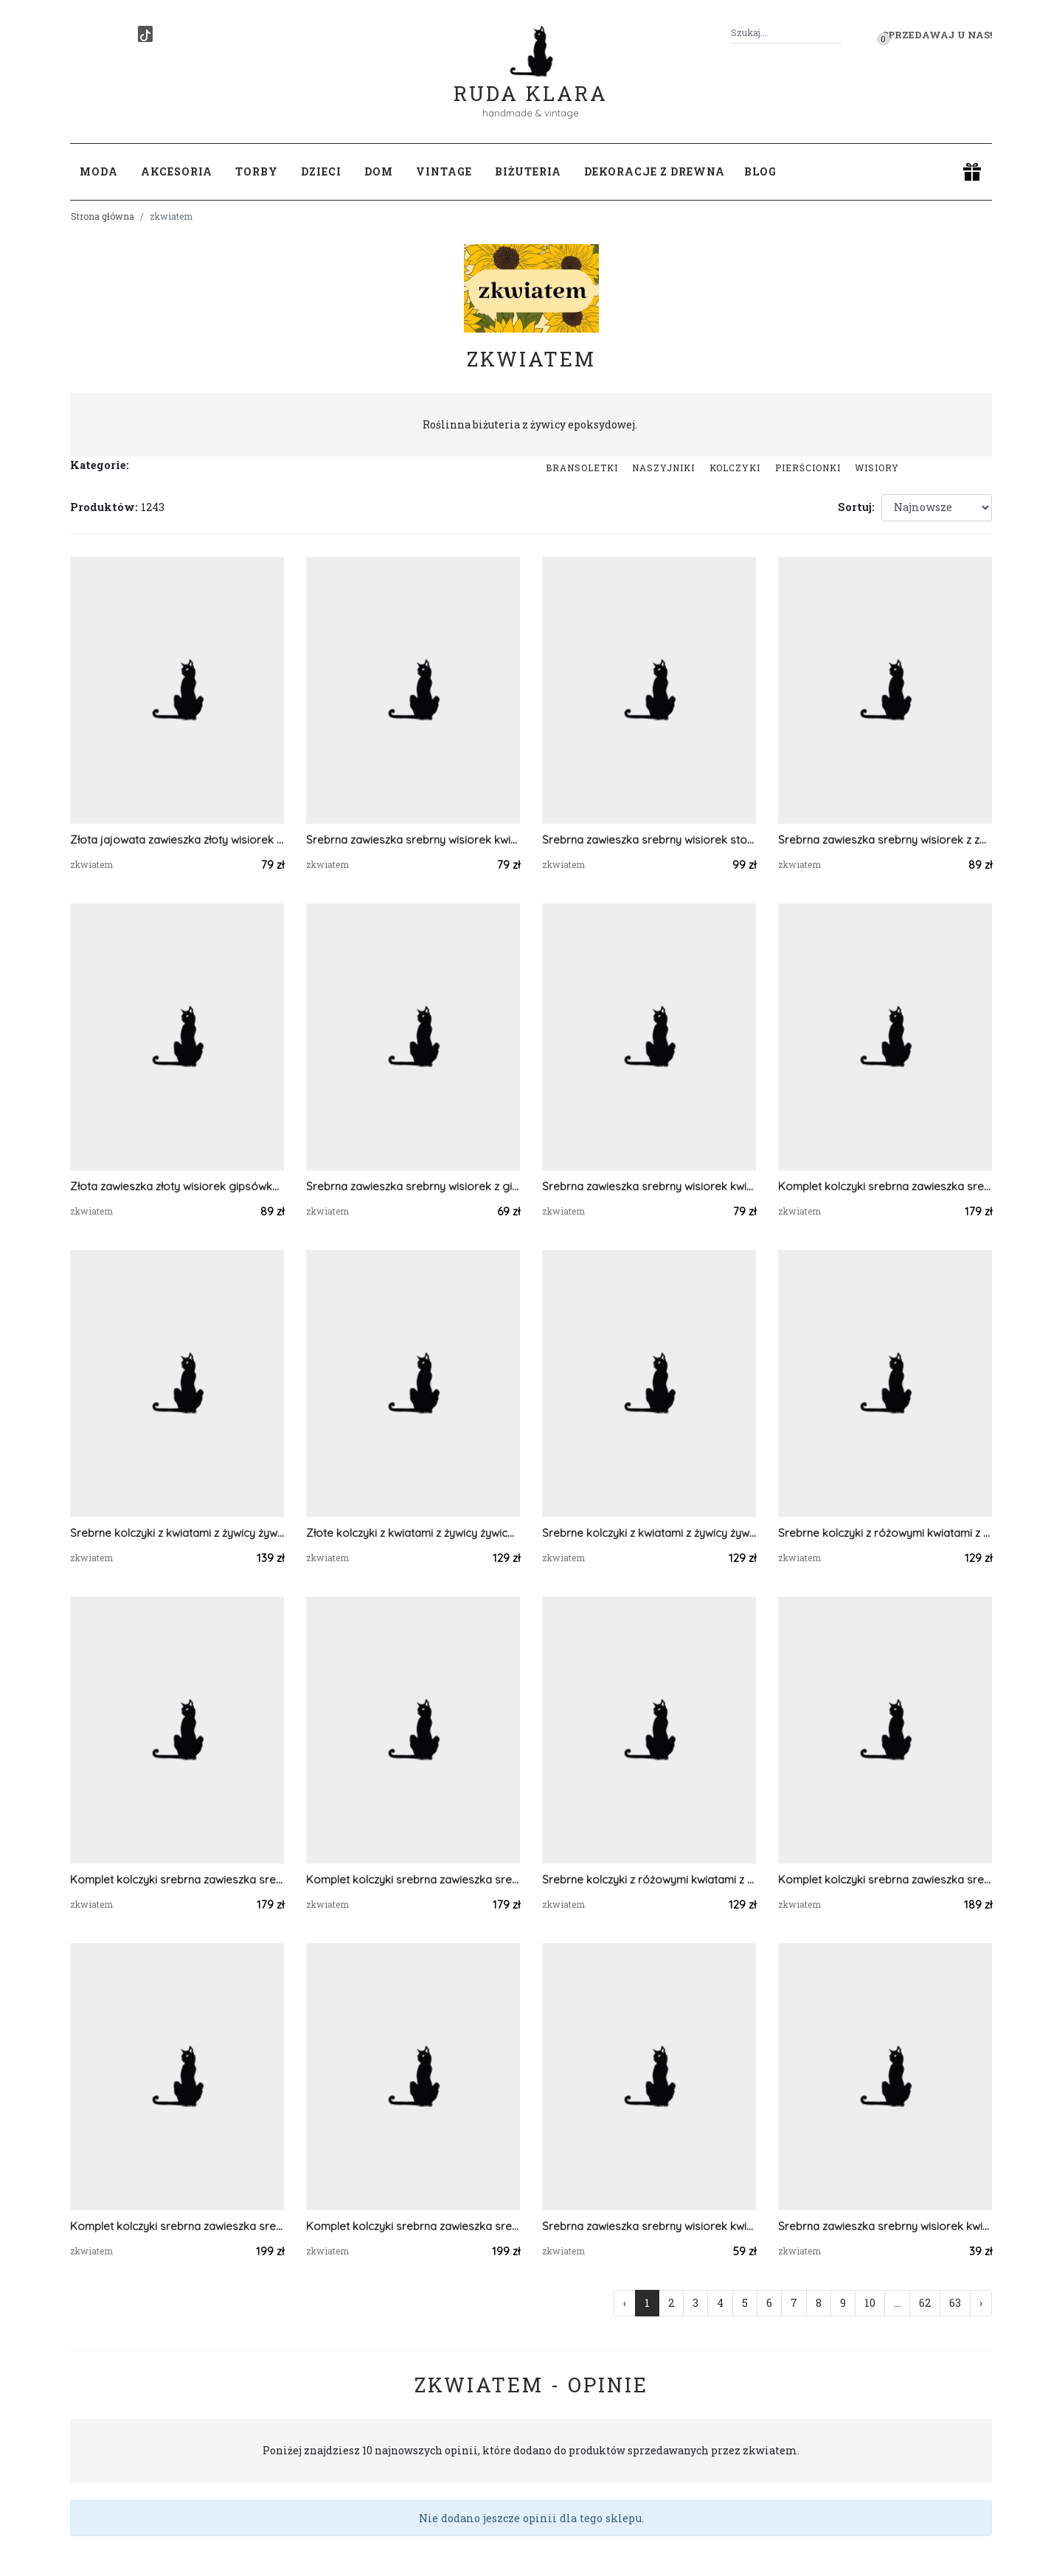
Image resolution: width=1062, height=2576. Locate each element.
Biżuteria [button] (528, 171)
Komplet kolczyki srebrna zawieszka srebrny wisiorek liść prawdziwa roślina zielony (177, 2226)
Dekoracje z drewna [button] (654, 171)
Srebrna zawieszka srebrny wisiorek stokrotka (649, 840)
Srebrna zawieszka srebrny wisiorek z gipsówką (413, 1186)
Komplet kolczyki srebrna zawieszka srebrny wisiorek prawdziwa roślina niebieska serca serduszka (177, 1879)
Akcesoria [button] (176, 171)
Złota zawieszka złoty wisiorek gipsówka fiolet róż (177, 1186)
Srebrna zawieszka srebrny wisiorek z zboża (885, 840)
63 (955, 2303)
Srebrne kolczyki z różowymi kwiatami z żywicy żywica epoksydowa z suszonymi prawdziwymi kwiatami (885, 1533)
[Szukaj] (835, 33)
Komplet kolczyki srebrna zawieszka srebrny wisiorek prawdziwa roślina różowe (885, 1186)
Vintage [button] (444, 171)
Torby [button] (256, 171)
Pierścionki (808, 467)
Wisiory (877, 467)
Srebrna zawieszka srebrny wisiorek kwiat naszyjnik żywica (649, 2226)
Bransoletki (582, 467)
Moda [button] (99, 171)
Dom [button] (378, 171)
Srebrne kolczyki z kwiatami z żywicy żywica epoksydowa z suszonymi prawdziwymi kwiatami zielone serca (177, 1533)
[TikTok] (145, 34)
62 (925, 2303)
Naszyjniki (663, 467)
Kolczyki (734, 467)
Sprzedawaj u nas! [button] (937, 34)
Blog (760, 171)
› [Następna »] (980, 2303)
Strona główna (102, 216)
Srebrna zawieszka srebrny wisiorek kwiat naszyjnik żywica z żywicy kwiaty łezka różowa (413, 840)
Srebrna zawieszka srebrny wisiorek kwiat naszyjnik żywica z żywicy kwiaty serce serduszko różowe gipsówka (649, 1186)
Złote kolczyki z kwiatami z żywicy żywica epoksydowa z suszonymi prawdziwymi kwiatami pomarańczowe (413, 1533)
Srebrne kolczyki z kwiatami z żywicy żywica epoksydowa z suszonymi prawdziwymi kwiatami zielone (649, 1533)
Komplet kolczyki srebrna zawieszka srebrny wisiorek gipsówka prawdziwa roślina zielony (885, 1879)
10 (869, 2303)
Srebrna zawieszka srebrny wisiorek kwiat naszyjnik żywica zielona (885, 2226)
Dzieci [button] (321, 171)
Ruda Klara (531, 81)
